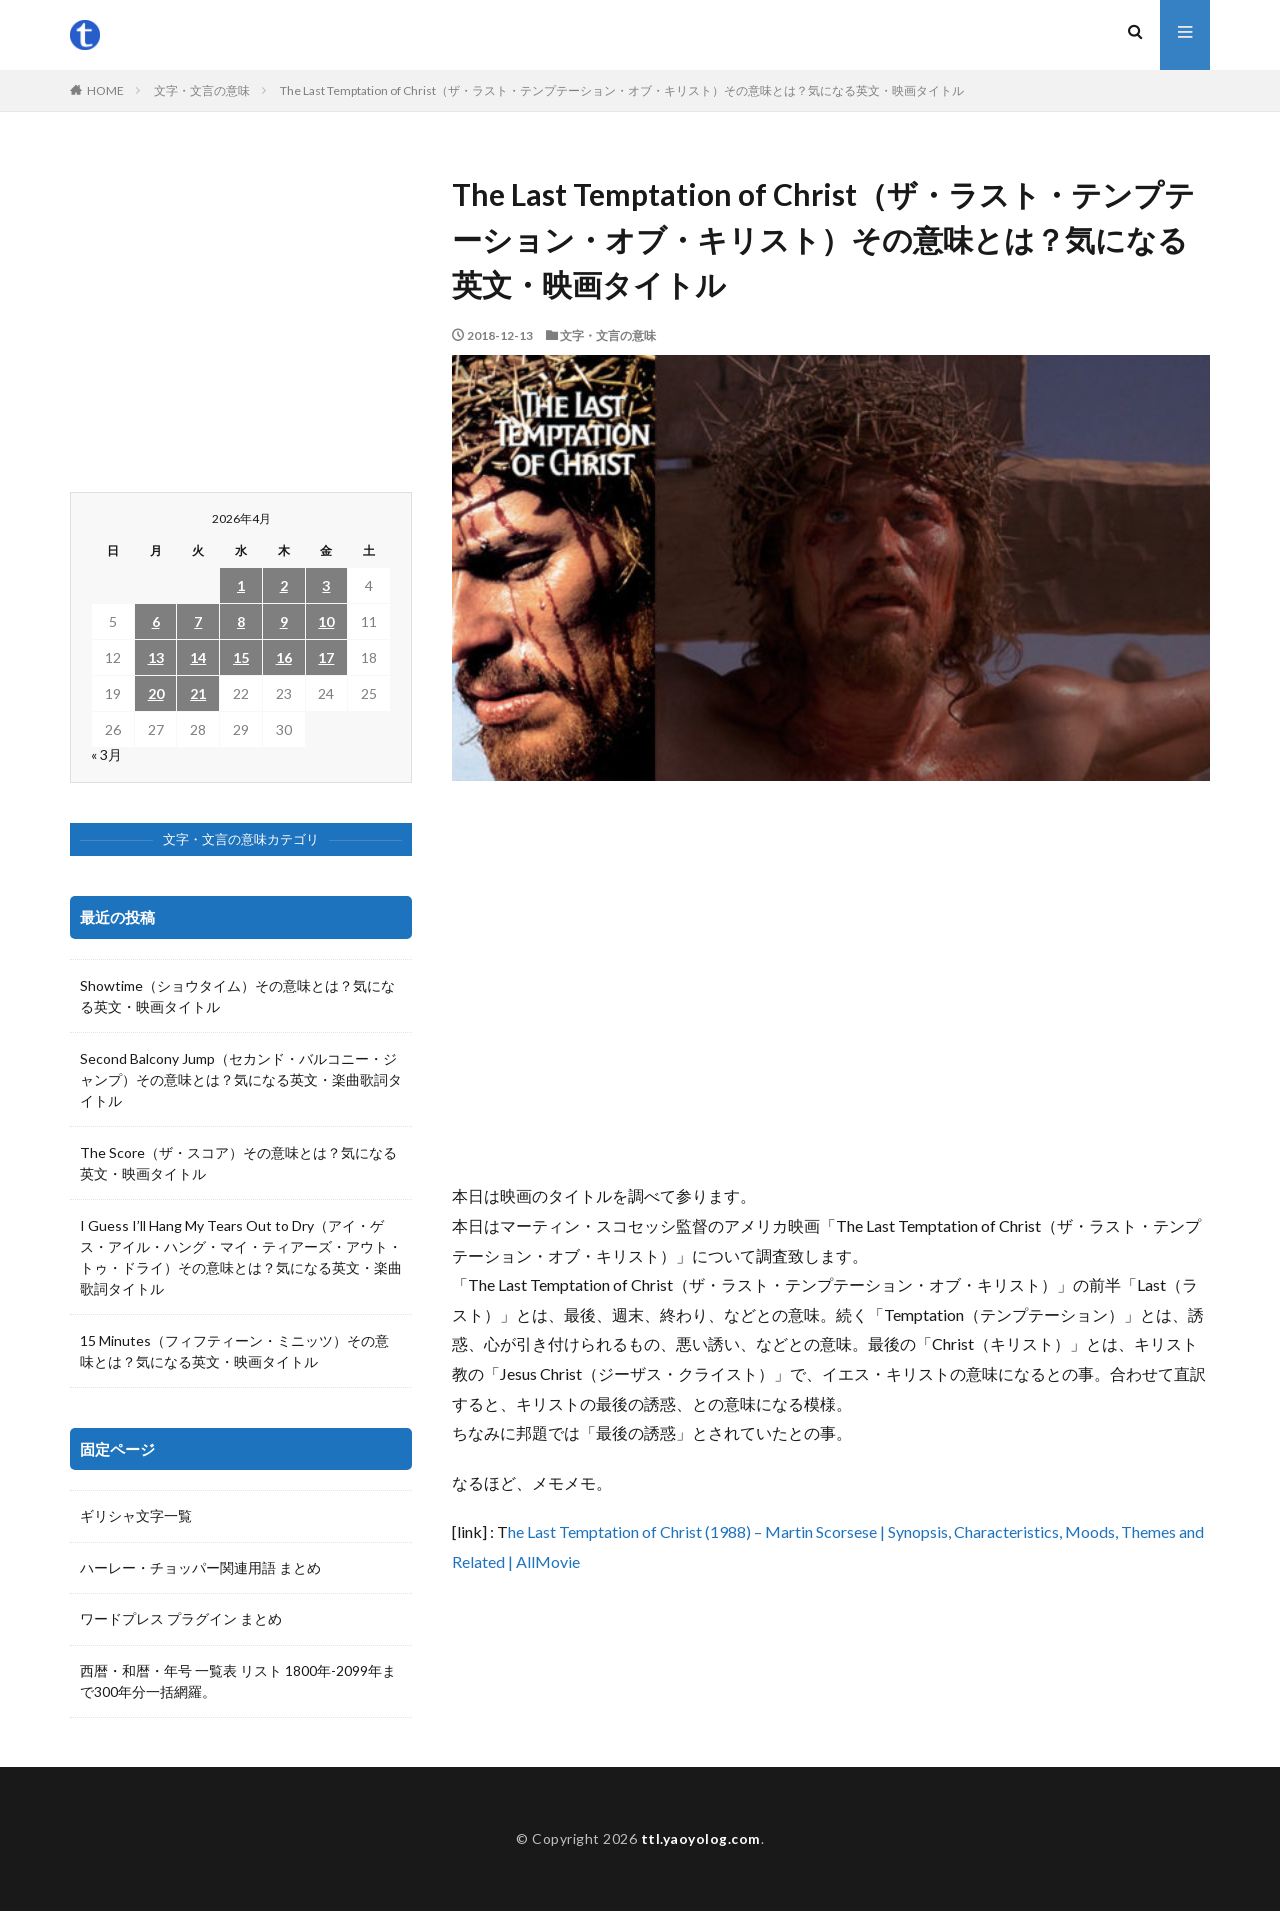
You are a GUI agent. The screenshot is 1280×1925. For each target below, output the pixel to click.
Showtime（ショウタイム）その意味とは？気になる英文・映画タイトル (237, 996)
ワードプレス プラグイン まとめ (181, 1620)
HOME (105, 90)
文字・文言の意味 (202, 90)
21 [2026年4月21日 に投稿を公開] (198, 693)
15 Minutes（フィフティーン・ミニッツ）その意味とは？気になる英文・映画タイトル (234, 1351)
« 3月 (106, 754)
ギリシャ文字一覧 (136, 1516)
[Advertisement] (831, 981)
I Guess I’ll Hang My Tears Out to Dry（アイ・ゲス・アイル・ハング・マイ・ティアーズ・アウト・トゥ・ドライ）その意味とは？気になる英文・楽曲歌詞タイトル (241, 1257)
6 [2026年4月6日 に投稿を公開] (156, 621)
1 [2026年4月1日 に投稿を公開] (241, 585)
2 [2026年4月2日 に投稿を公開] (284, 585)
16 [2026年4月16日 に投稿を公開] (284, 657)
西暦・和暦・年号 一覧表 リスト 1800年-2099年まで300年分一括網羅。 (238, 1683)
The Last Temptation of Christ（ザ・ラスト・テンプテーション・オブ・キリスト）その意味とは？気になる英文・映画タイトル (622, 90)
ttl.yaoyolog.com (701, 1852)
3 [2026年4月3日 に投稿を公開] (326, 585)
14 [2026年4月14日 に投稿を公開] (198, 657)
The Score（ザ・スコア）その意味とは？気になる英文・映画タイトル (238, 1163)
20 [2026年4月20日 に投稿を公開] (156, 693)
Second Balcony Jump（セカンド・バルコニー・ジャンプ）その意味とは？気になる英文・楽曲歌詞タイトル (241, 1079)
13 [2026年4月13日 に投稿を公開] (156, 657)
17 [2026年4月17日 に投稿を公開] (326, 657)
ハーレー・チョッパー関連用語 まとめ (200, 1568)
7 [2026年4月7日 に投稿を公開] (198, 621)
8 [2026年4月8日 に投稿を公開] (241, 621)
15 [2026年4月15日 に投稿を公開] (241, 657)
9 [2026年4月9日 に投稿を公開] (284, 621)
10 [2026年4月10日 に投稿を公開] (326, 621)
